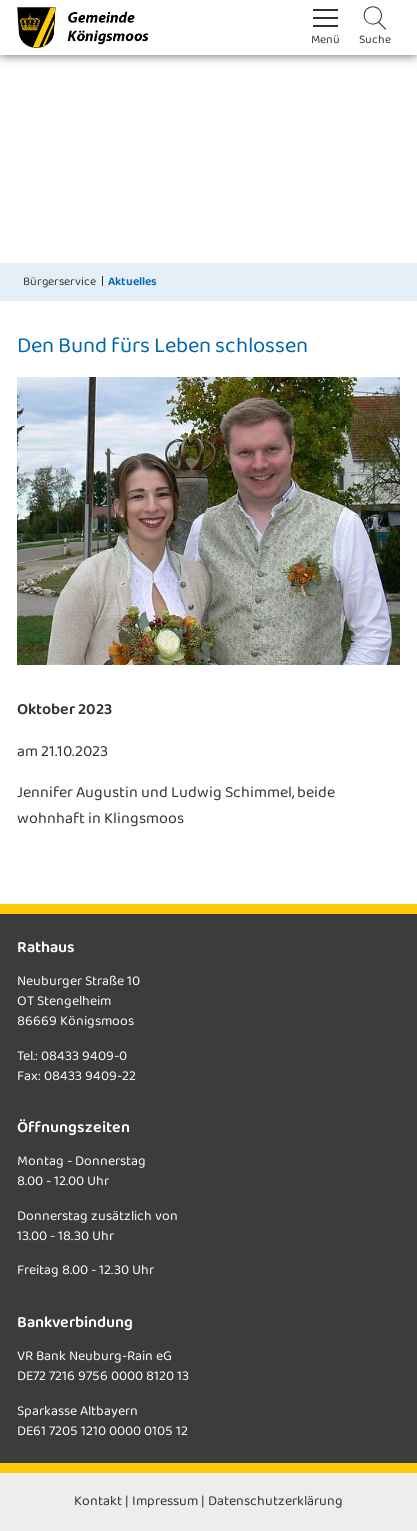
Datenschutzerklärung (275, 1501)
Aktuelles (132, 281)
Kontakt (98, 1501)
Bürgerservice (59, 281)
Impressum (165, 1501)
